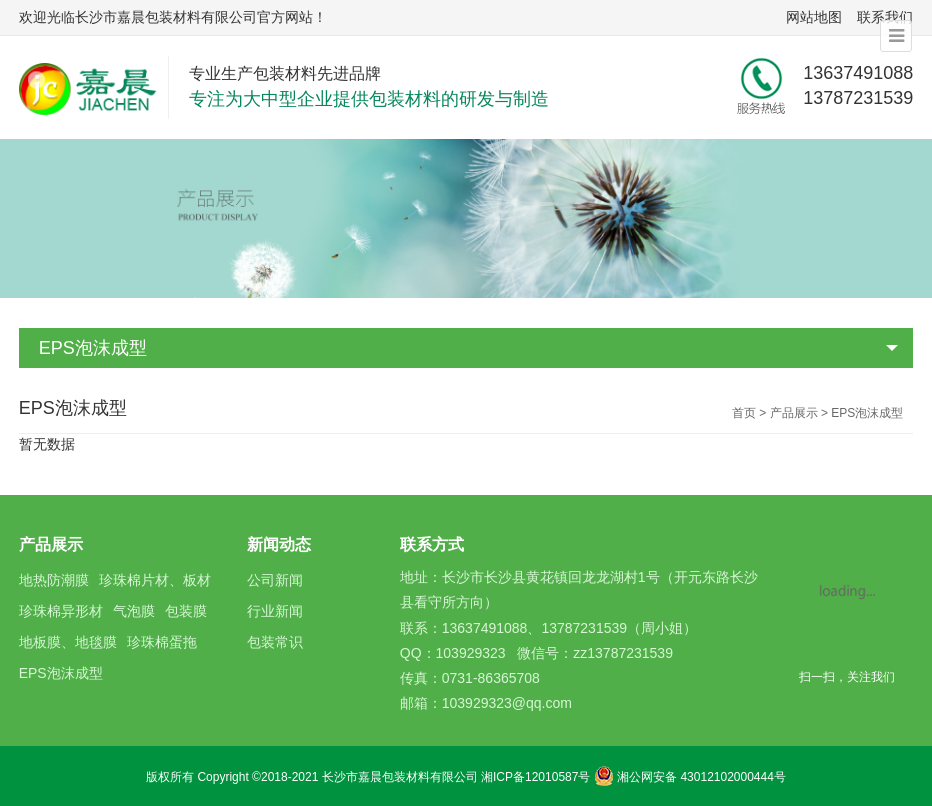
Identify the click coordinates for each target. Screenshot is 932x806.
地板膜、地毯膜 (68, 642)
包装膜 (186, 611)
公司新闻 (275, 580)
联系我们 (885, 17)
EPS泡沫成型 (93, 348)
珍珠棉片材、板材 (155, 580)
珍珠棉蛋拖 (162, 642)
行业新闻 (275, 611)
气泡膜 (134, 611)
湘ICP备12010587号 (535, 777)
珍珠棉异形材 (61, 611)
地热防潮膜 (54, 580)
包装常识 (275, 642)
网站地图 (814, 17)
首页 (744, 413)
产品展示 (794, 413)
